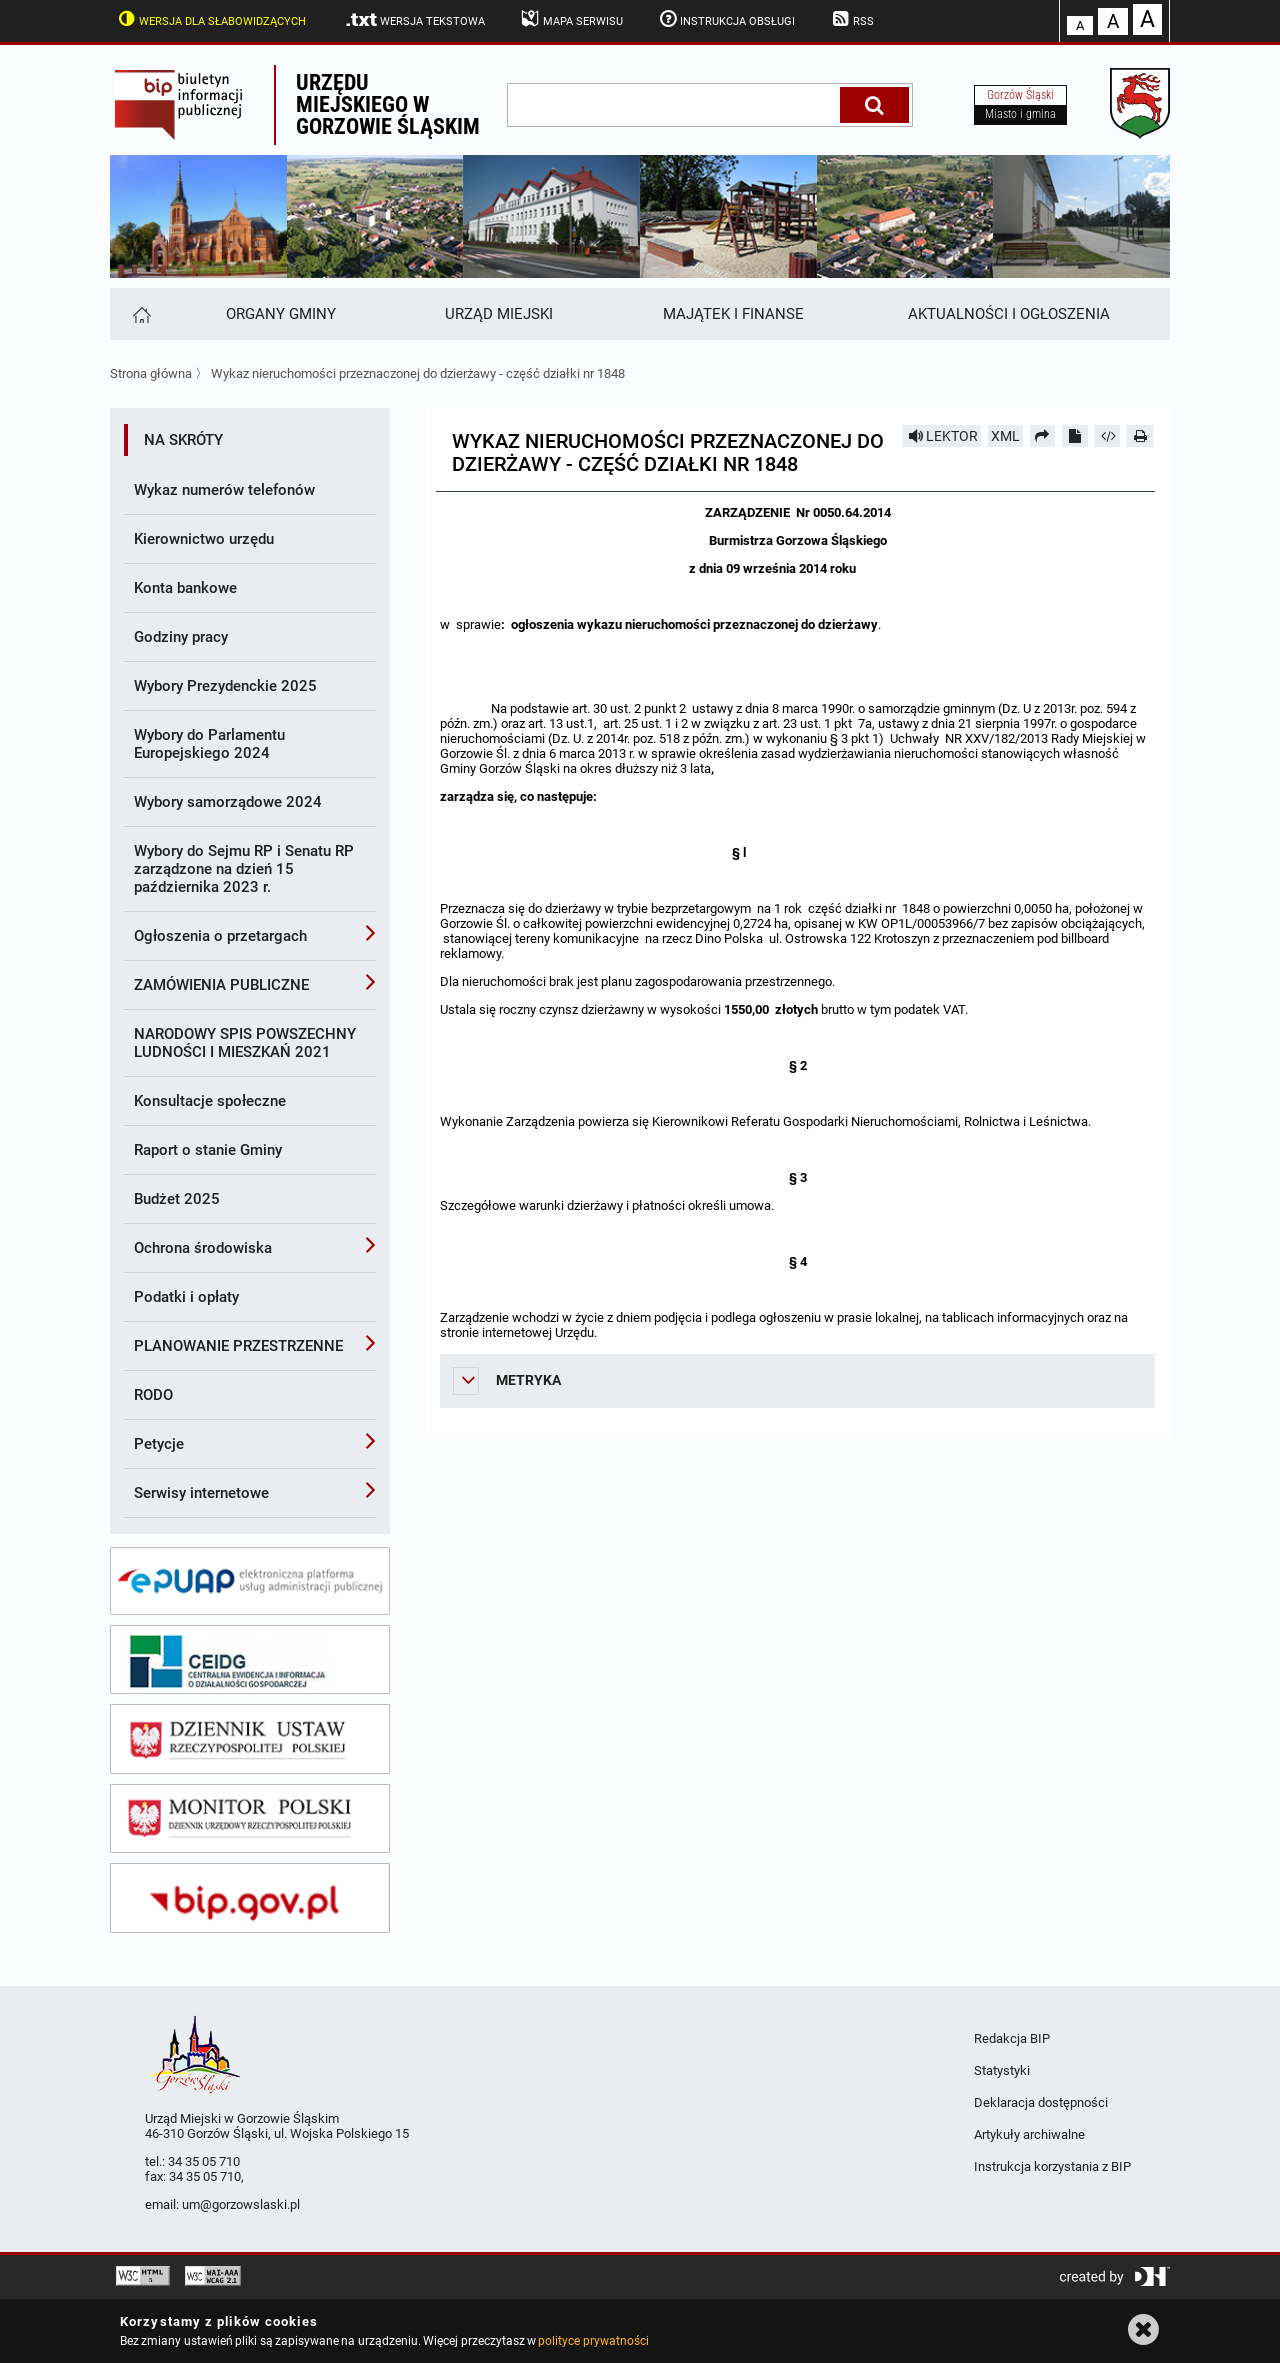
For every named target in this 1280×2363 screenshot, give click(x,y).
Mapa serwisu (570, 19)
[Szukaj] (874, 105)
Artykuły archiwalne (1029, 2134)
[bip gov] (250, 1898)
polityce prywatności (593, 2341)
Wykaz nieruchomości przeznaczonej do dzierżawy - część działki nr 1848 (418, 373)
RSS (851, 19)
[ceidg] (250, 1660)
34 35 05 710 (204, 2161)
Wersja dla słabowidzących (210, 19)
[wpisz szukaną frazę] (675, 105)
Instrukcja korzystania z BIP (1052, 2166)
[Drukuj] (1140, 436)
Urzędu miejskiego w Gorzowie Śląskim (388, 104)
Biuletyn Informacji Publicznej (192, 105)
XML (1005, 436)
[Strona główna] (140, 314)
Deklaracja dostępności (1041, 2102)
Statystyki (1002, 2070)
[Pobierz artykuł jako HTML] (1108, 436)
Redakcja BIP (1012, 2038)
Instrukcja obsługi (726, 19)
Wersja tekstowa (414, 20)
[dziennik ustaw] (250, 1739)
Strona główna (151, 373)
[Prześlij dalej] (1043, 436)
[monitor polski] (250, 1819)
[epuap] (250, 1581)
